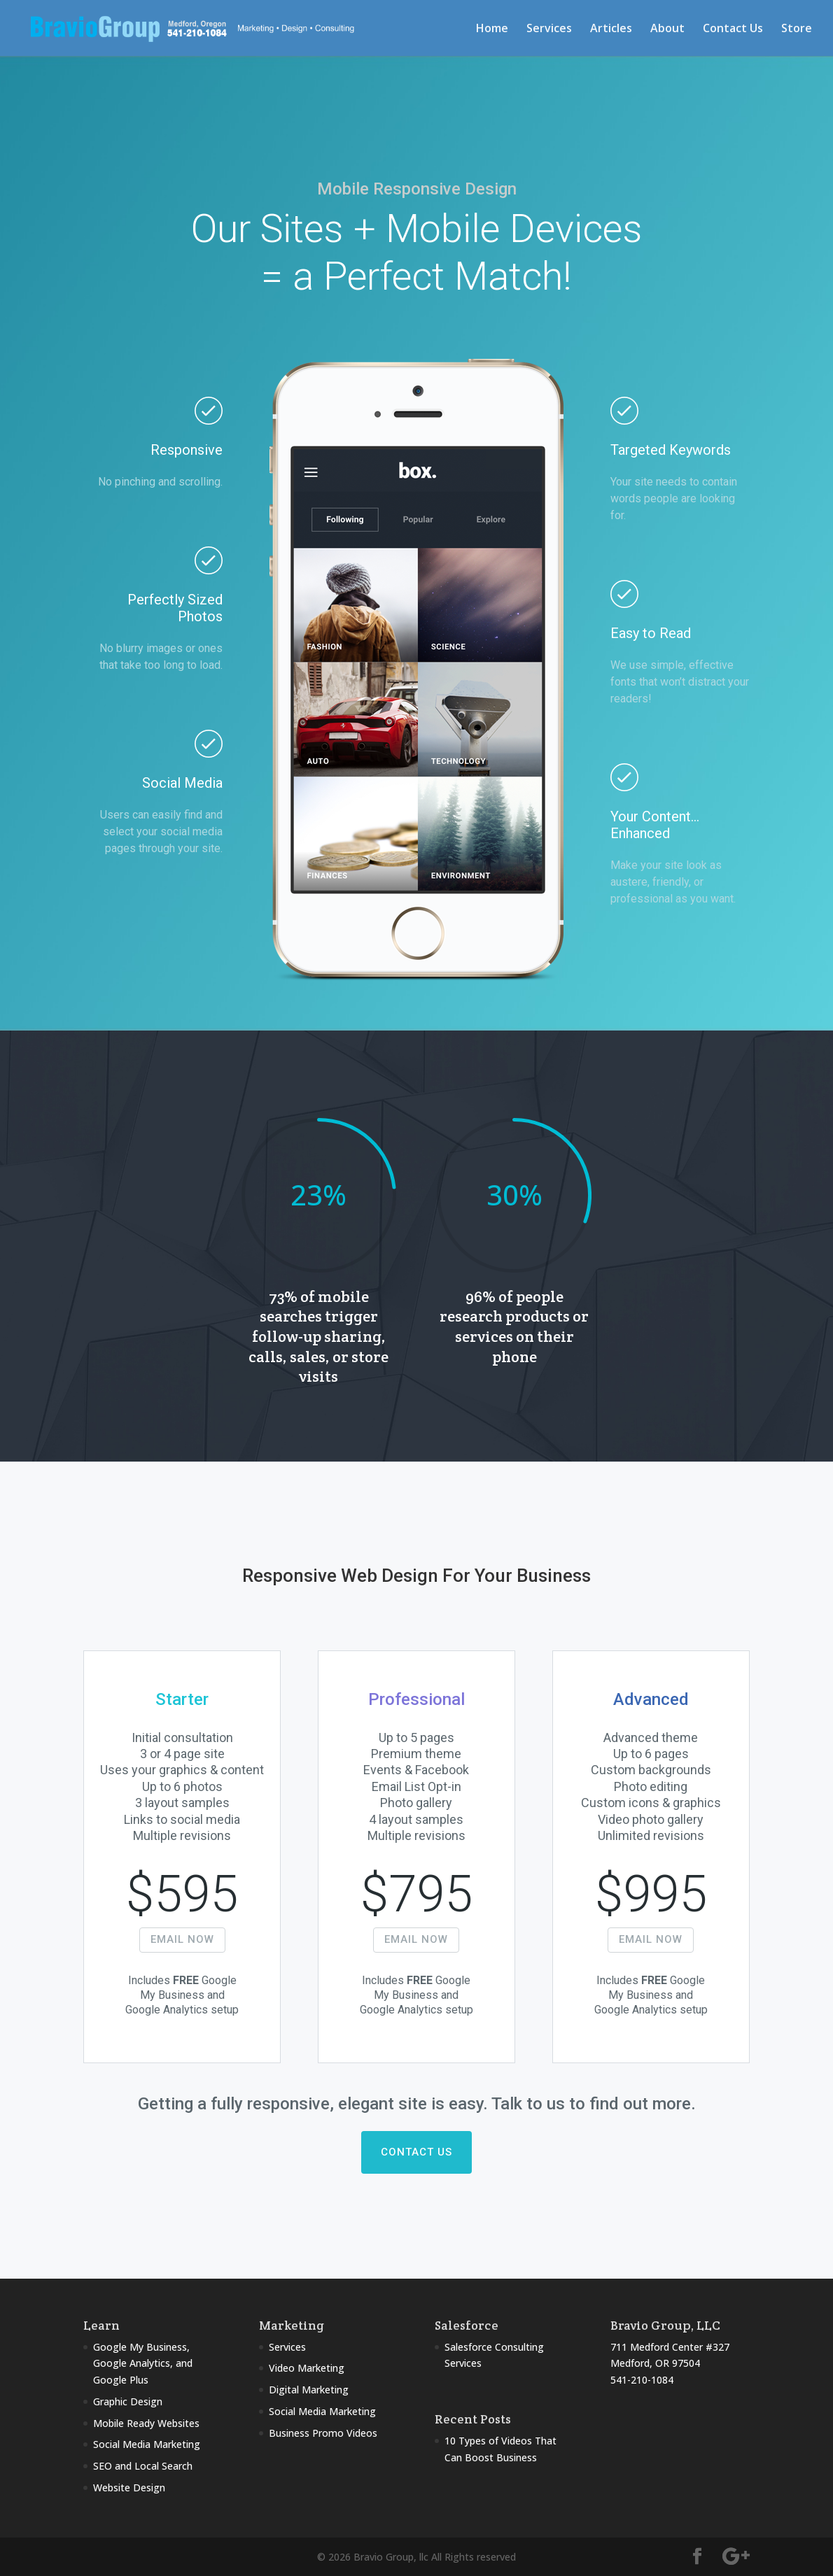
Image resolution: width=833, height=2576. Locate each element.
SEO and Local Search (142, 2465)
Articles (611, 29)
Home (492, 29)
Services (549, 29)
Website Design (129, 2487)
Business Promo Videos (323, 2433)
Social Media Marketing (146, 2444)
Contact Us (733, 29)
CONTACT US (416, 2152)
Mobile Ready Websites (146, 2423)
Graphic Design (127, 2401)
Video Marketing (306, 2368)
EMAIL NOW (182, 1939)
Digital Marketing (309, 2389)
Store (796, 29)
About (667, 29)
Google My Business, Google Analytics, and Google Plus (142, 2363)
